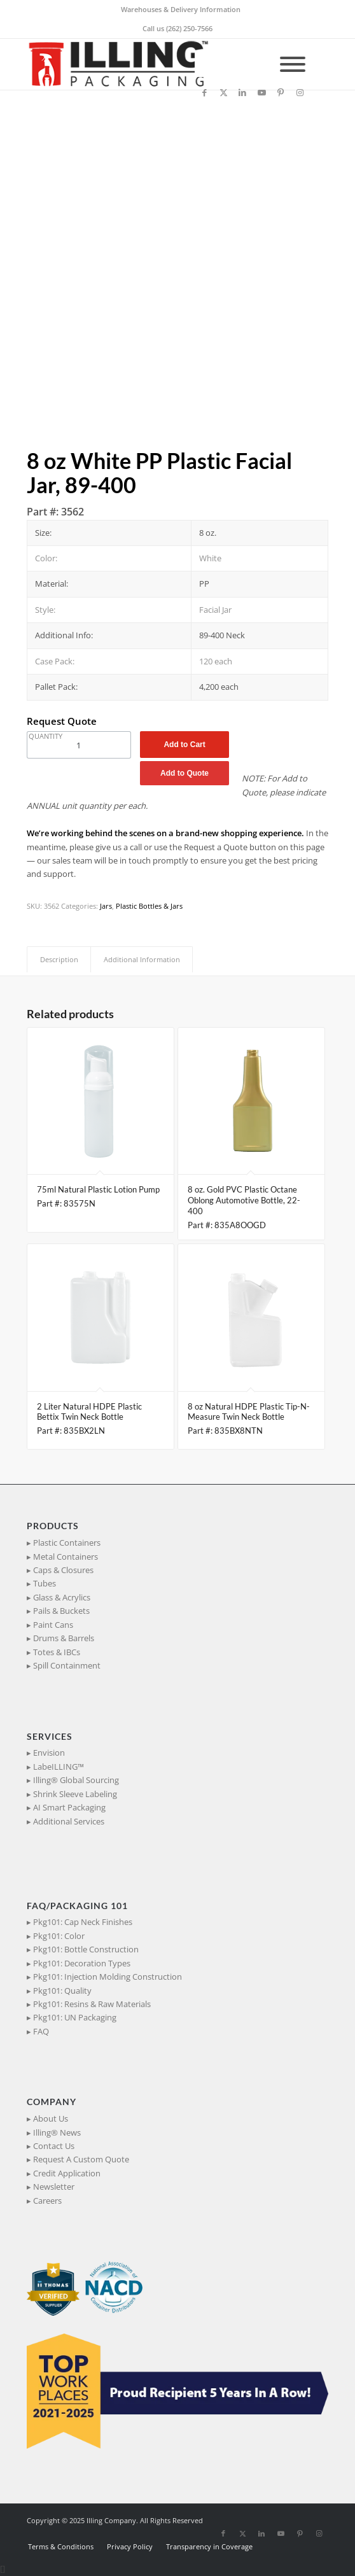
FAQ (41, 2031)
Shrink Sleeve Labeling (75, 1794)
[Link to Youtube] (261, 92)
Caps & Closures (63, 1570)
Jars (106, 906)
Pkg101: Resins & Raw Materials (92, 2004)
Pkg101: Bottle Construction (86, 1949)
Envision (49, 1752)
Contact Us (53, 2146)
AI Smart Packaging (69, 1807)
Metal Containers (65, 1556)
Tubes (44, 1583)
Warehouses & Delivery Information (180, 9)
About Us (50, 2118)
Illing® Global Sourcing (76, 1780)
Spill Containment (67, 1665)
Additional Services (68, 1821)
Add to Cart (184, 744)
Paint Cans (53, 1624)
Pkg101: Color (59, 1936)
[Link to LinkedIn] (242, 92)
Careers (47, 2200)
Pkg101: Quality (62, 1990)
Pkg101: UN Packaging (74, 2017)
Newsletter (53, 2186)
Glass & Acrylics (61, 1597)
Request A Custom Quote (81, 2159)
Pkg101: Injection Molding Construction (107, 1976)
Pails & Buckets (61, 1610)
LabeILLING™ (58, 1766)
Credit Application (67, 2173)
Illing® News (57, 2132)
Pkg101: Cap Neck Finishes (82, 1922)
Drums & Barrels (63, 1638)
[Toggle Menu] (292, 64)
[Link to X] (223, 92)
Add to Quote (184, 773)
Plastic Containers (67, 1542)
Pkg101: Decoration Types (81, 1963)
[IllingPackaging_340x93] (147, 64)
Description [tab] (59, 959)
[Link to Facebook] (204, 92)
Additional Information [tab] (142, 959)
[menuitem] (181, 9)
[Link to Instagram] (299, 92)
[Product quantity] (79, 745)
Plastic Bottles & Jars (149, 906)
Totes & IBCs (56, 1652)
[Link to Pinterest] (280, 92)
